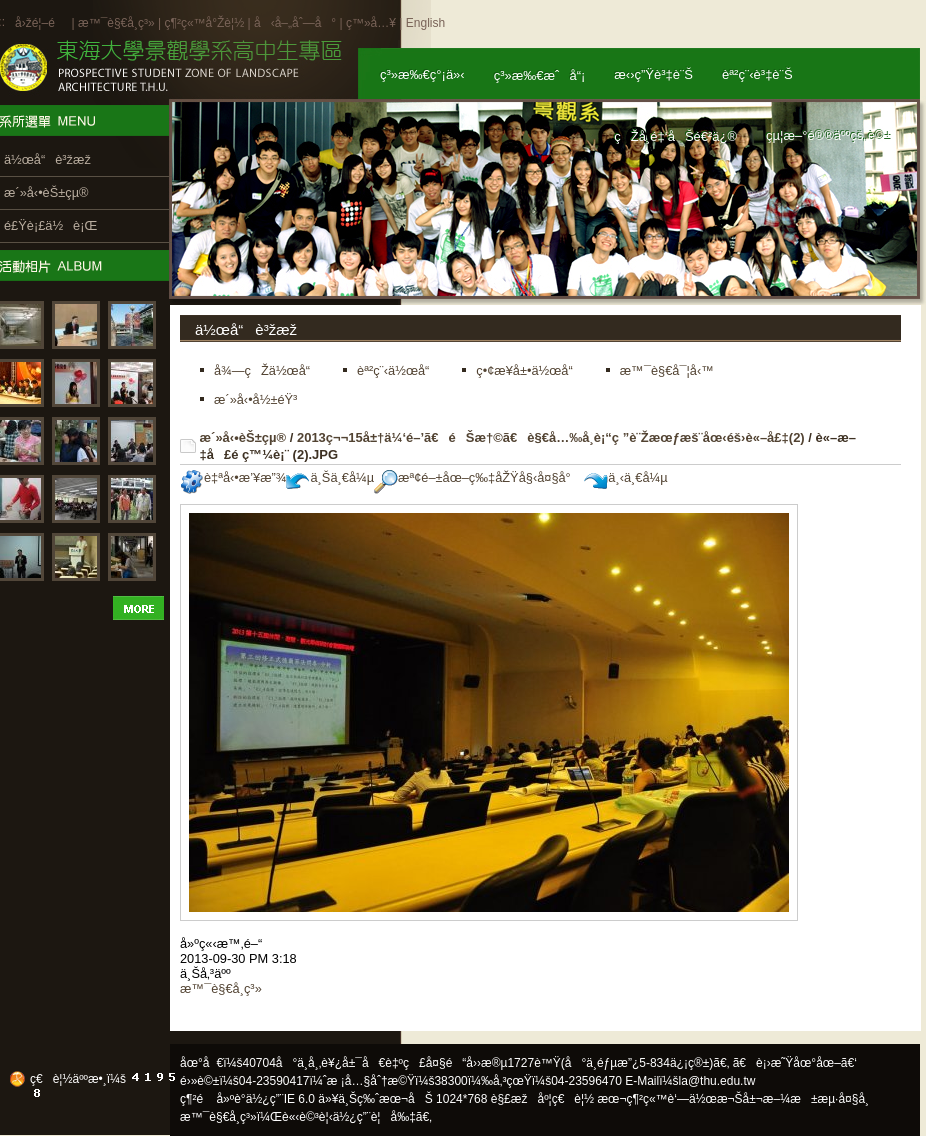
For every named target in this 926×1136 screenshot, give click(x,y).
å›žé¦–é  (41, 23)
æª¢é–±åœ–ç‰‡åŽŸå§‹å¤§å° (477, 477)
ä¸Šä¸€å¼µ (330, 477)
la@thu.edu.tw (717, 1081)
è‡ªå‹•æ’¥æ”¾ (233, 477)
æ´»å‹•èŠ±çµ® (243, 437)
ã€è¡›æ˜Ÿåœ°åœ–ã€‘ (795, 1063)
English (425, 23)
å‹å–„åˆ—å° (295, 23)
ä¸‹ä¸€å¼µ (625, 477)
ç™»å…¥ (371, 23)
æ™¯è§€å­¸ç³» (118, 23)
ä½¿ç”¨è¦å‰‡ (374, 1117)
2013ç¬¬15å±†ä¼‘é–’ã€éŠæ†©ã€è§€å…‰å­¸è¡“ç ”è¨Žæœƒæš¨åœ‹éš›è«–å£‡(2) (551, 437)
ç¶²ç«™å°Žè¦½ (204, 23)
